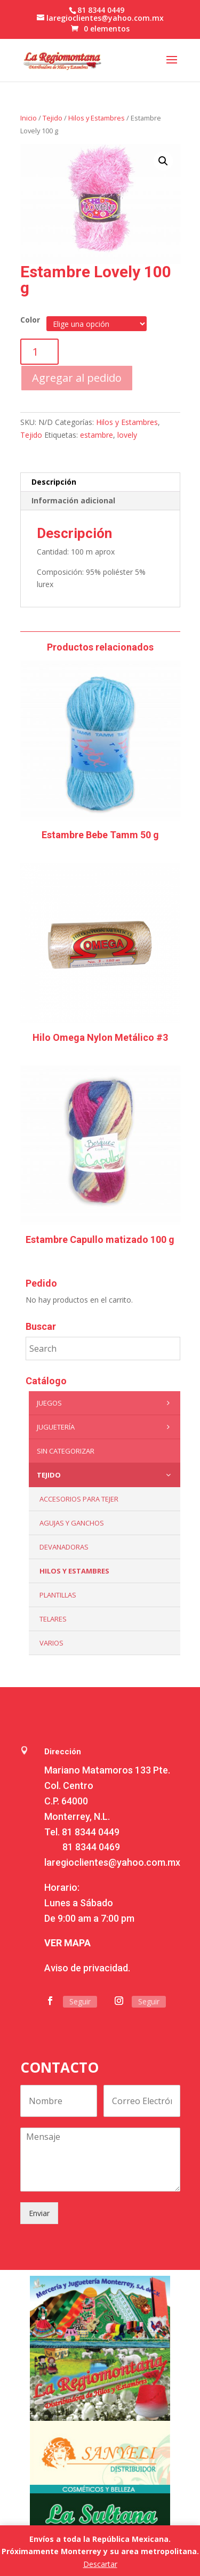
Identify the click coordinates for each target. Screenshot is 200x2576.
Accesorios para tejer (78, 1499)
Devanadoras (64, 1547)
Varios (51, 1643)
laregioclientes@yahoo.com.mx (112, 1862)
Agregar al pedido (77, 378)
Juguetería (106, 1427)
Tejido (52, 118)
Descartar (100, 2564)
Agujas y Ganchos (71, 1523)
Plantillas (57, 1595)
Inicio (28, 118)
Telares (53, 1619)
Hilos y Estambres (96, 118)
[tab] (100, 482)
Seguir (80, 2001)
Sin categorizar (65, 1451)
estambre (96, 435)
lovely (127, 435)
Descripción (53, 482)
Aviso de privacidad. (87, 1967)
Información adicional (73, 500)
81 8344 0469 (91, 1846)
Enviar (39, 2213)
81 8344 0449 (90, 1831)
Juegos (106, 1403)
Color (30, 320)
